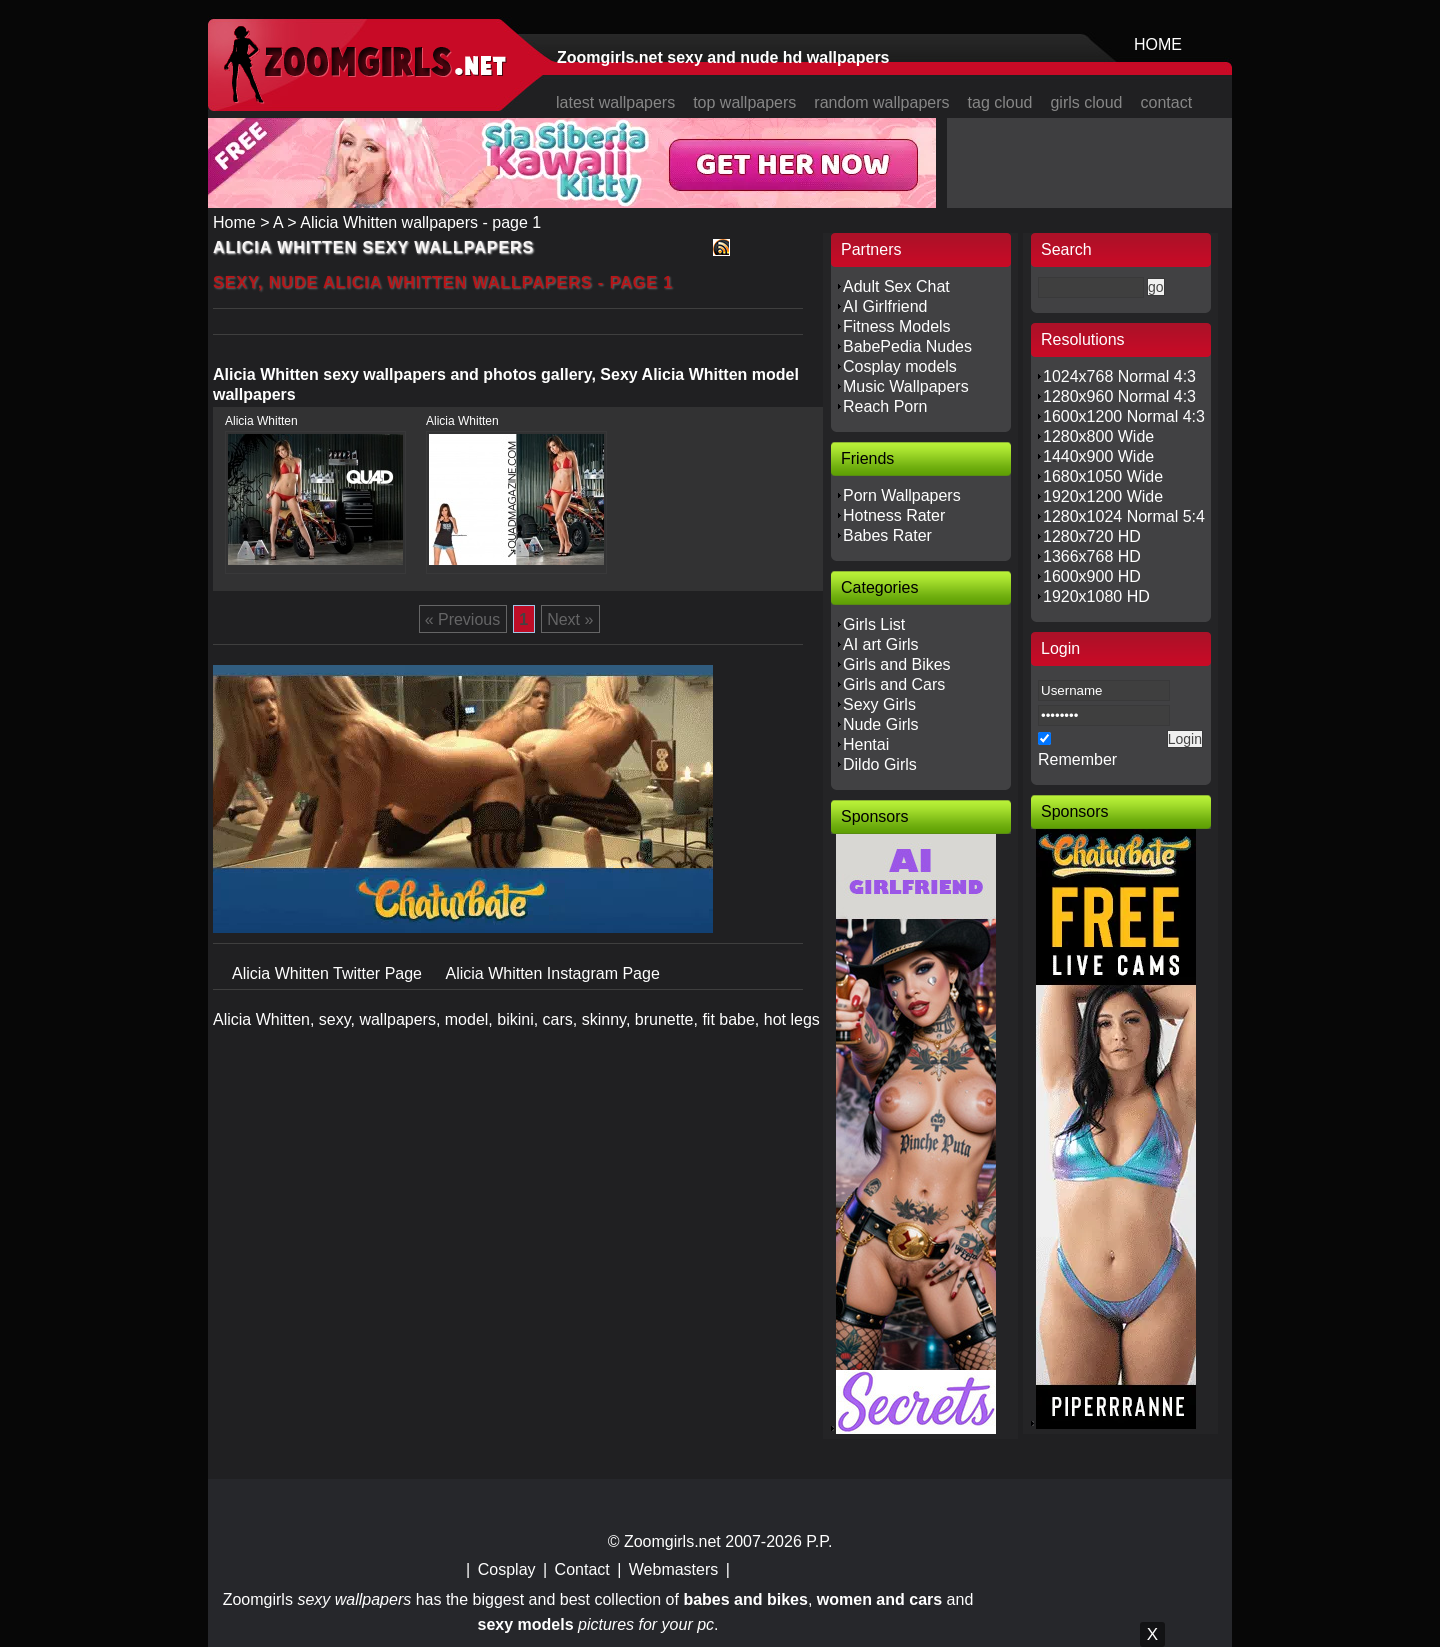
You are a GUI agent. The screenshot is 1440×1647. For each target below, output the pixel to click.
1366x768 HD (1092, 556)
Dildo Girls (880, 764)
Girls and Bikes (897, 664)
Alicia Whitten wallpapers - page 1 (420, 222)
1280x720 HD (1092, 536)
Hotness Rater (894, 515)
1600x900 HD (1092, 576)
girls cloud (1086, 102)
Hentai (866, 744)
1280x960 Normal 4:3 (1119, 396)
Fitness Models (897, 326)
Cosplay (507, 1569)
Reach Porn (885, 406)
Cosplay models (900, 366)
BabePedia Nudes (907, 346)
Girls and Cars (894, 684)
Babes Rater (887, 535)
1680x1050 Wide (1103, 476)
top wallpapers (744, 102)
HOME (1158, 44)
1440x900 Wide (1098, 456)
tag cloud (1000, 102)
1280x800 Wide (1098, 436)
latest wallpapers (615, 102)
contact (1167, 102)
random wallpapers (881, 102)
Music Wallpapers (906, 386)
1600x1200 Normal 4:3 (1124, 416)
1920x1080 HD (1096, 596)
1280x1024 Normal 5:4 (1124, 516)
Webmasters (674, 1569)
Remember (1077, 759)
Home (234, 222)
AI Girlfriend (885, 306)
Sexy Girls (879, 704)
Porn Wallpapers (902, 495)
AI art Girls (881, 644)
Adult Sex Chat (896, 286)
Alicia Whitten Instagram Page (552, 973)
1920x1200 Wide (1103, 496)
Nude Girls (881, 724)
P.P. (819, 1541)
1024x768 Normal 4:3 (1119, 376)
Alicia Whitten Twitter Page (329, 973)
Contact (582, 1569)
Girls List (874, 624)
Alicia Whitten (261, 421)
